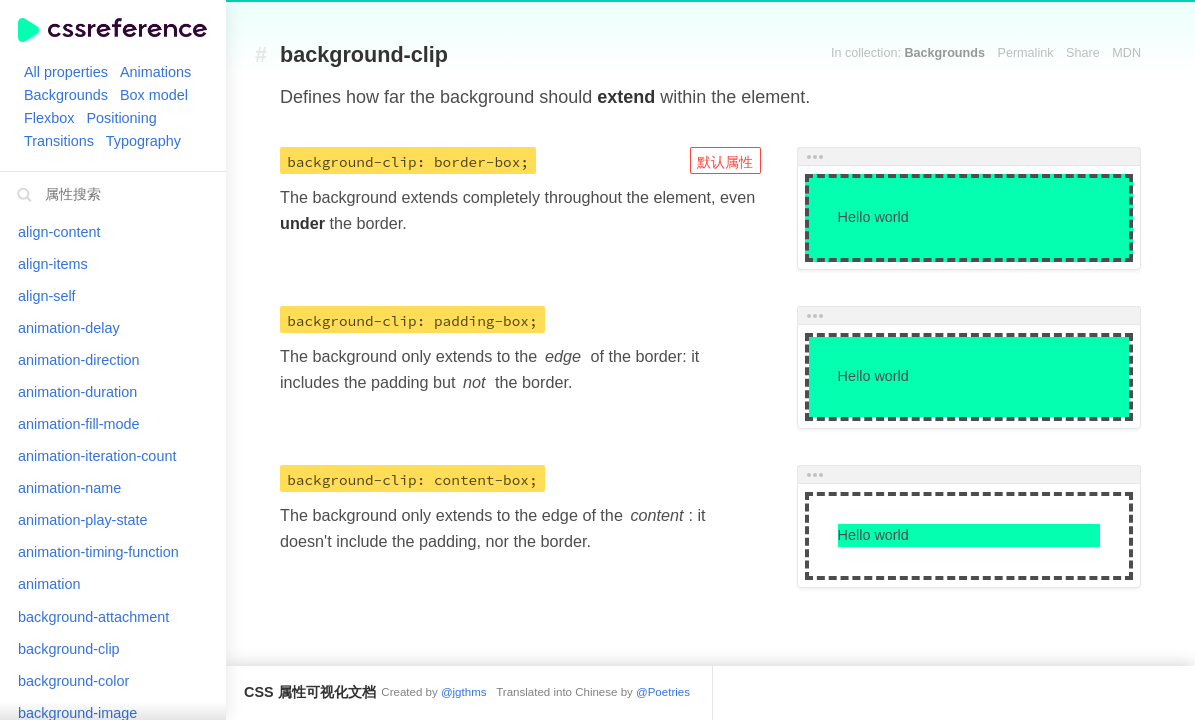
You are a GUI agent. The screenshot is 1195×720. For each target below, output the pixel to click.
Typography (143, 141)
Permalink (1026, 53)
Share (1083, 53)
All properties (66, 72)
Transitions (59, 141)
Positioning (121, 118)
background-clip (364, 55)
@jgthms (464, 692)
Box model (154, 95)
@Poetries (663, 692)
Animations (155, 72)
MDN (1126, 53)
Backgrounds (66, 95)
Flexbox (49, 118)
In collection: (908, 53)
